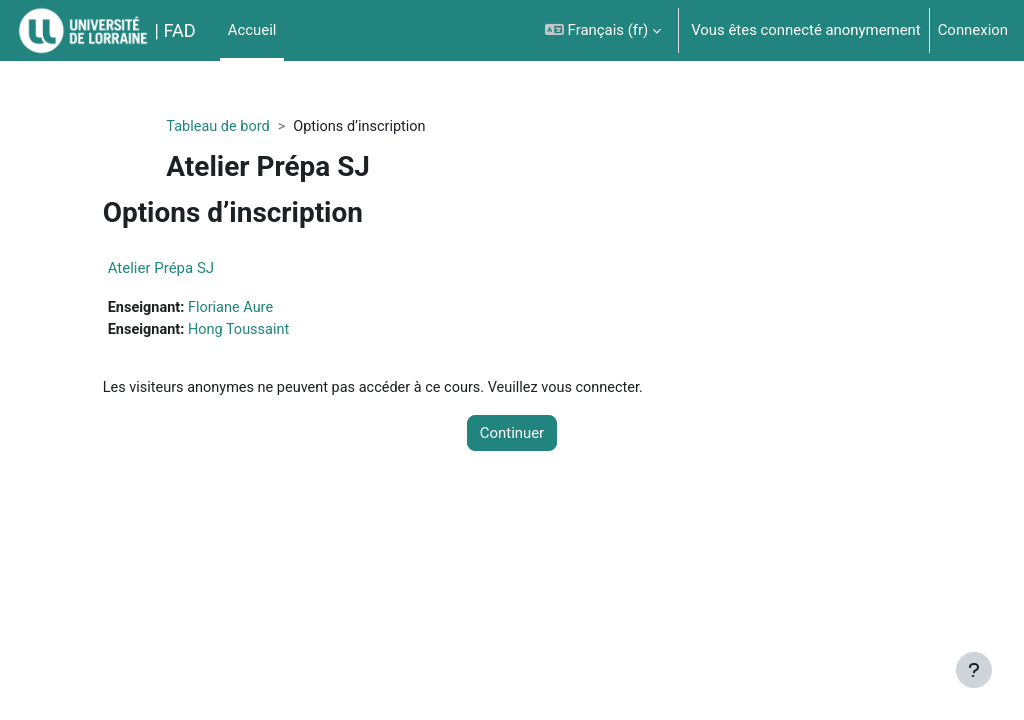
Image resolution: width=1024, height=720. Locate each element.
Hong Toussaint (280, 331)
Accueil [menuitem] (252, 30)
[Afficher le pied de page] (974, 670)
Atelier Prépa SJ (199, 268)
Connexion (973, 30)
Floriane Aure (272, 308)
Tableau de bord (252, 127)
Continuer (512, 436)
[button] (603, 30)
